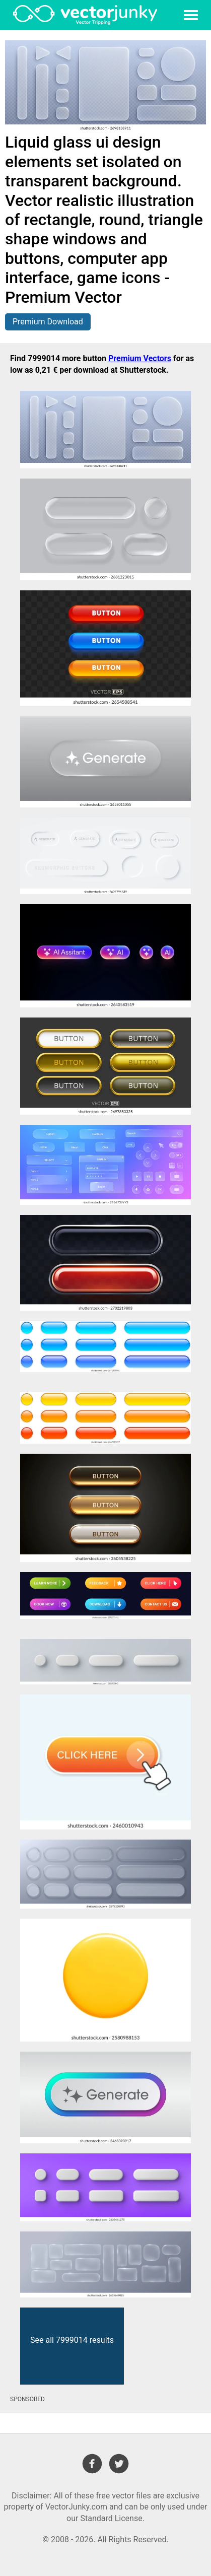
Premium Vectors (139, 358)
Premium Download (48, 321)
